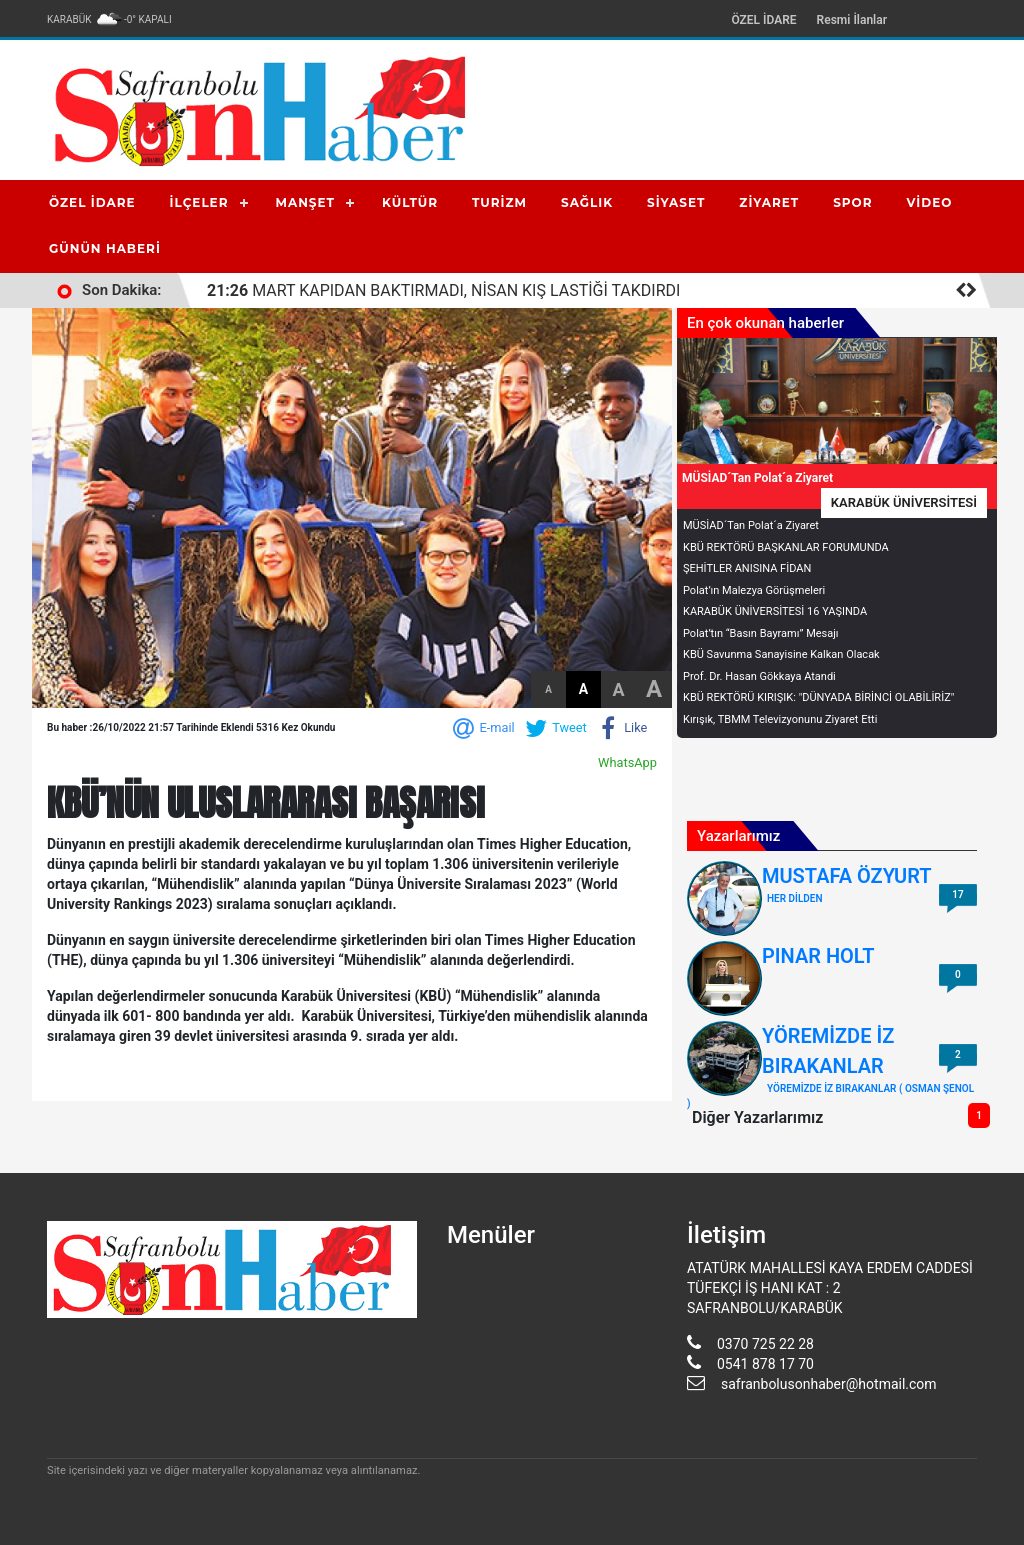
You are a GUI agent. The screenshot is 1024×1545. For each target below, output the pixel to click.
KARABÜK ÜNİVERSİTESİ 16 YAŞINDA (775, 611)
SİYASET (676, 202)
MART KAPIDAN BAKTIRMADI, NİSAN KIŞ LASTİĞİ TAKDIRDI (443, 290)
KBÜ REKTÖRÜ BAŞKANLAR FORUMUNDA (786, 547)
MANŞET (305, 202)
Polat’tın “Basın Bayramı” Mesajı (761, 633)
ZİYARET (769, 202)
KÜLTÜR (410, 202)
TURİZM (499, 202)
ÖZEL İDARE (763, 20)
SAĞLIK (587, 202)
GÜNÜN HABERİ (105, 248)
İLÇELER (199, 202)
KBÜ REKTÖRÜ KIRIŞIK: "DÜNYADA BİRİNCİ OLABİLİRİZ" (818, 697)
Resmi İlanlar (852, 20)
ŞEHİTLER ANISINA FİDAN (747, 568)
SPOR (852, 202)
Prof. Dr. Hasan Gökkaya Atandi (759, 676)
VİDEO (930, 202)
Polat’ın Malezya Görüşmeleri (754, 590)
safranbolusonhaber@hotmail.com (829, 1384)
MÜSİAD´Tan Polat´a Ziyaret (751, 525)
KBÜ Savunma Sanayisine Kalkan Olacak (781, 654)
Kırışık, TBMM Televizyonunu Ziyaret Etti (780, 719)
